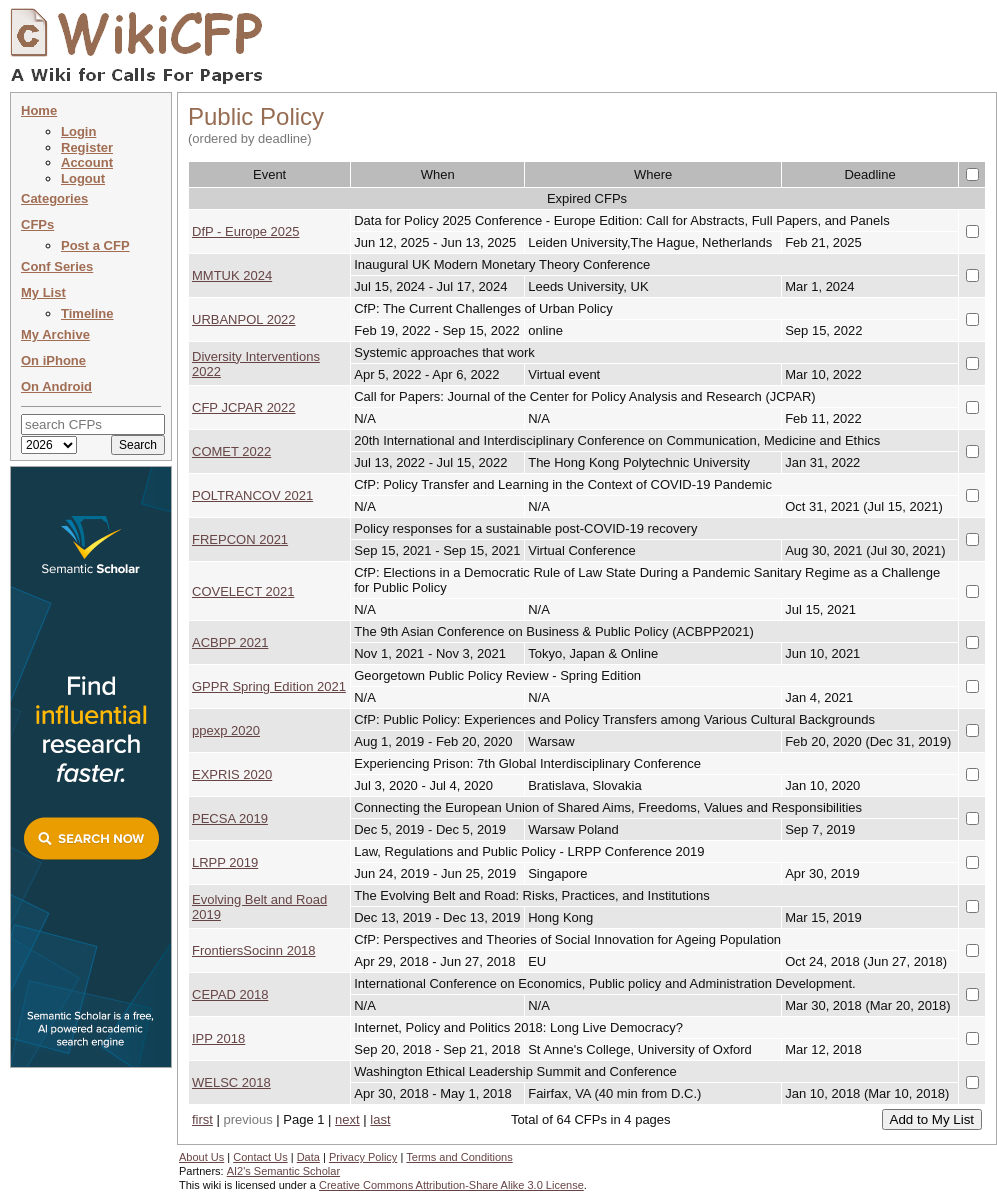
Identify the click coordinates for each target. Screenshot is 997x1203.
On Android (56, 386)
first (202, 1119)
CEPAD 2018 (230, 994)
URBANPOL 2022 (244, 319)
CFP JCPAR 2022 (244, 407)
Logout (83, 178)
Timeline (87, 313)
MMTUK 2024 (232, 275)
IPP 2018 (218, 1038)
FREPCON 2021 (240, 539)
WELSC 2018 (231, 1082)
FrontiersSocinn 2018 (254, 950)
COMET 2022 (231, 451)
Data (308, 1157)
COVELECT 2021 (243, 591)
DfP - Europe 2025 (245, 231)
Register (87, 147)
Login (78, 131)
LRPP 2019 (225, 862)
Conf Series (57, 266)
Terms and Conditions (459, 1157)
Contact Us (260, 1157)
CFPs (37, 224)
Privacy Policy (363, 1157)
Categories (54, 198)
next (347, 1119)
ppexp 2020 (226, 730)
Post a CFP (95, 245)
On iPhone (53, 360)
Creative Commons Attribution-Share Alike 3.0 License (451, 1185)
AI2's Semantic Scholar (283, 1171)
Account (87, 162)
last (380, 1119)
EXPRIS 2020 (232, 774)
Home (39, 110)
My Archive (55, 334)
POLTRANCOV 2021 (252, 495)
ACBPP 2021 (230, 642)
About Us (201, 1157)
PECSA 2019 (230, 818)
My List (43, 292)
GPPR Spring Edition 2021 (269, 686)
